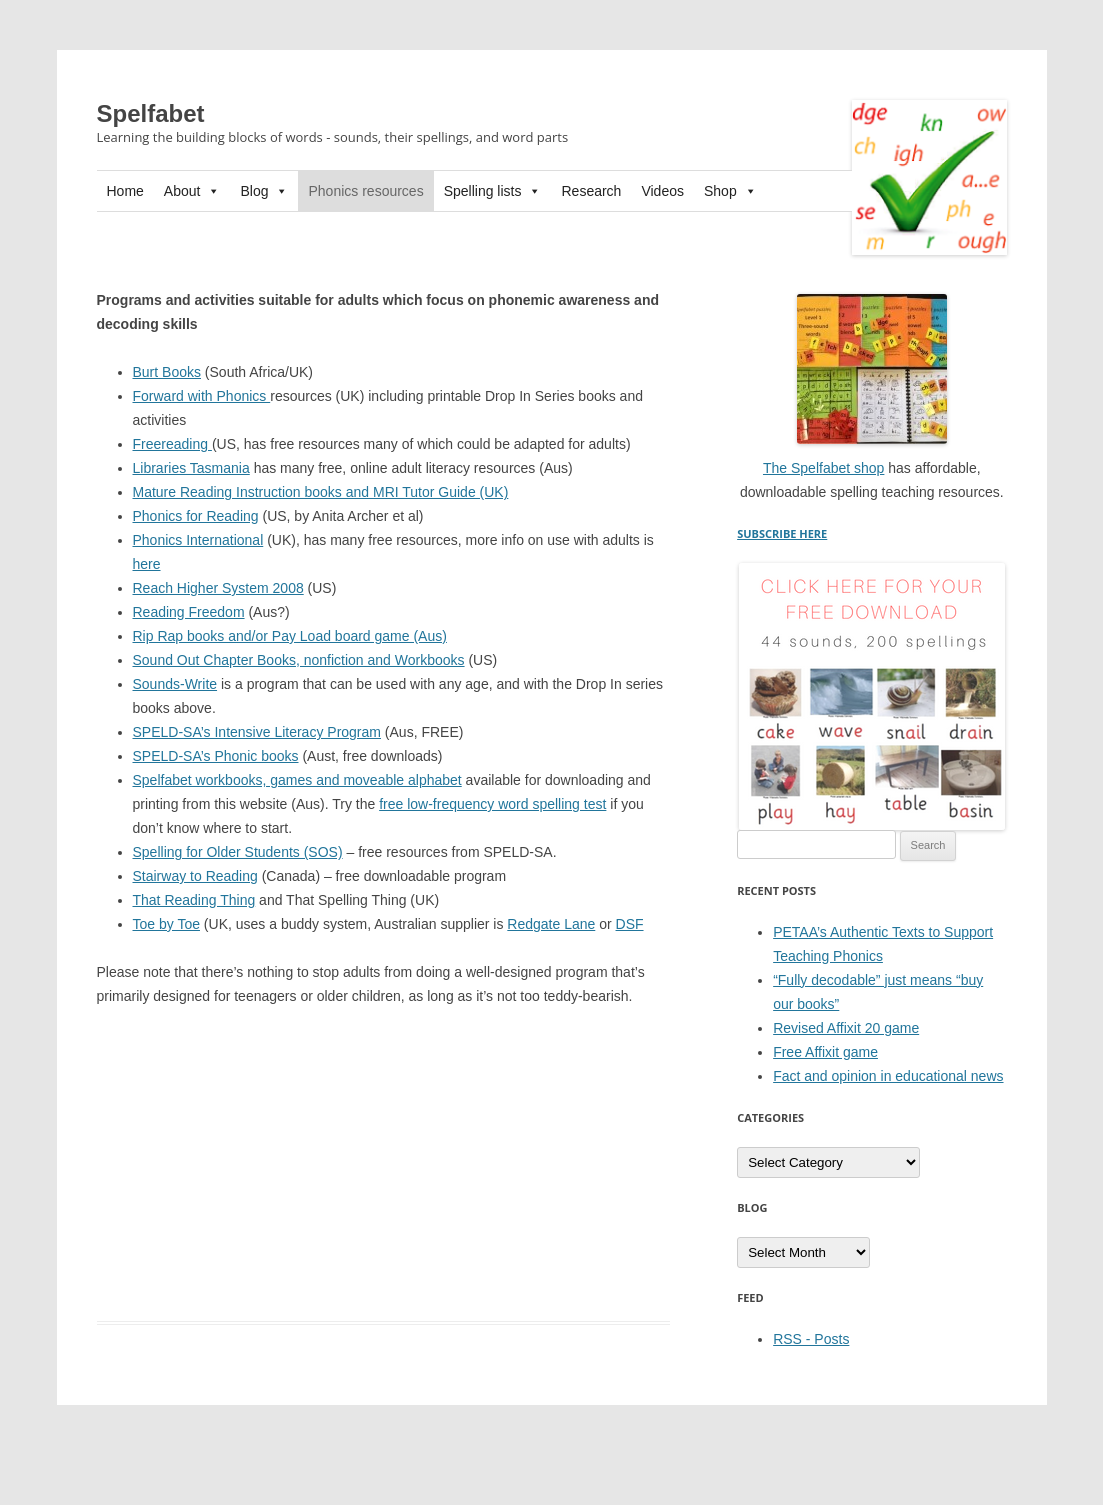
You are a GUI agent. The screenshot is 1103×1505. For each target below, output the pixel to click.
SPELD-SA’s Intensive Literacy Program (257, 732)
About (192, 191)
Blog (264, 191)
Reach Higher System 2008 (218, 588)
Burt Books (167, 372)
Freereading (172, 444)
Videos (662, 191)
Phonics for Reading (196, 516)
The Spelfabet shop (823, 468)
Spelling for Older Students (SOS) (238, 852)
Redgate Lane (551, 924)
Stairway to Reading (195, 876)
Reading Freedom (189, 612)
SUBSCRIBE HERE (782, 533)
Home (125, 191)
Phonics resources (365, 191)
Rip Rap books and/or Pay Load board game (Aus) (290, 636)
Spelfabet (151, 113)
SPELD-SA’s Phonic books (216, 756)
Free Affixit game (825, 1052)
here (147, 564)
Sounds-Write (175, 684)
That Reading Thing (194, 900)
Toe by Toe (166, 924)
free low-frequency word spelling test (492, 804)
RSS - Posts (811, 1339)
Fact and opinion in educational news (888, 1076)
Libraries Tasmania (191, 468)
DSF (630, 924)
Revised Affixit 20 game (846, 1028)
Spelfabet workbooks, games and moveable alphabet (297, 780)
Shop (730, 191)
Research (591, 191)
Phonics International (198, 540)
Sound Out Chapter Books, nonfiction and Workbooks (299, 660)
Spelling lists (493, 191)
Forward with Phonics (202, 396)
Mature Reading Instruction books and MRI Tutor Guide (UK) (321, 492)
